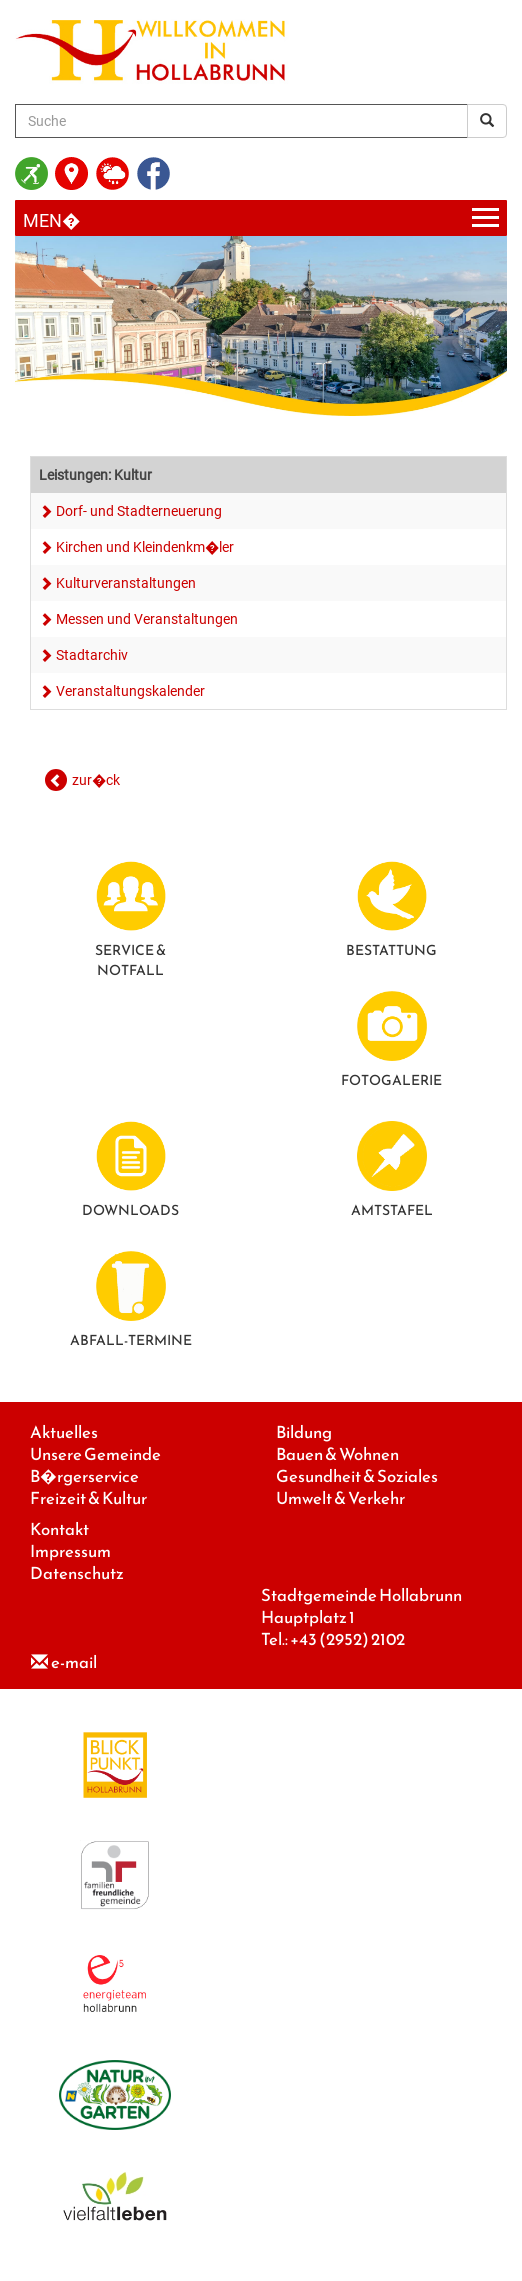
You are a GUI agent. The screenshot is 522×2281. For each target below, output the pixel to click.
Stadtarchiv (92, 655)
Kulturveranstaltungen (126, 583)
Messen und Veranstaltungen (147, 619)
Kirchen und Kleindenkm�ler (145, 547)
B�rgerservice (84, 1476)
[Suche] (241, 121)
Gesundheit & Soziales (357, 1476)
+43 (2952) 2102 (347, 1639)
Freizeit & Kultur (88, 1498)
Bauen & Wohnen (337, 1454)
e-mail (74, 1662)
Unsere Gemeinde (95, 1454)
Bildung (304, 1432)
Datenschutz (77, 1573)
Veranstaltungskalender (130, 691)
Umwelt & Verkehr (340, 1498)
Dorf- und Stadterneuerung (139, 511)
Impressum (70, 1551)
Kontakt (59, 1529)
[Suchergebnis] (487, 121)
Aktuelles (64, 1432)
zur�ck (96, 780)
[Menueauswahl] (261, 218)
